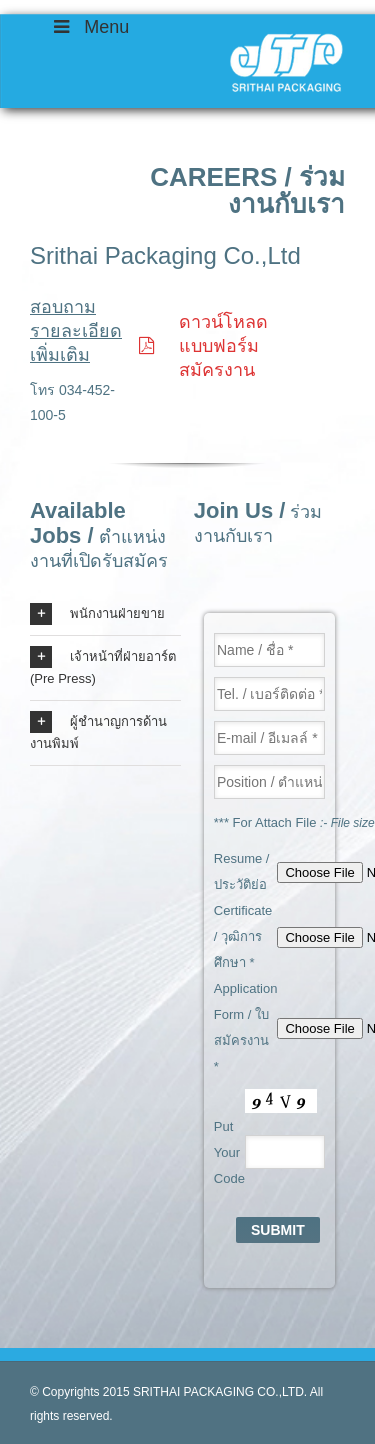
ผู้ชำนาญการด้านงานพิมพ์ (98, 731)
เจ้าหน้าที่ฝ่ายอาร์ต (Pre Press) (103, 666)
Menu (89, 27)
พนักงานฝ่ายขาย (97, 614)
